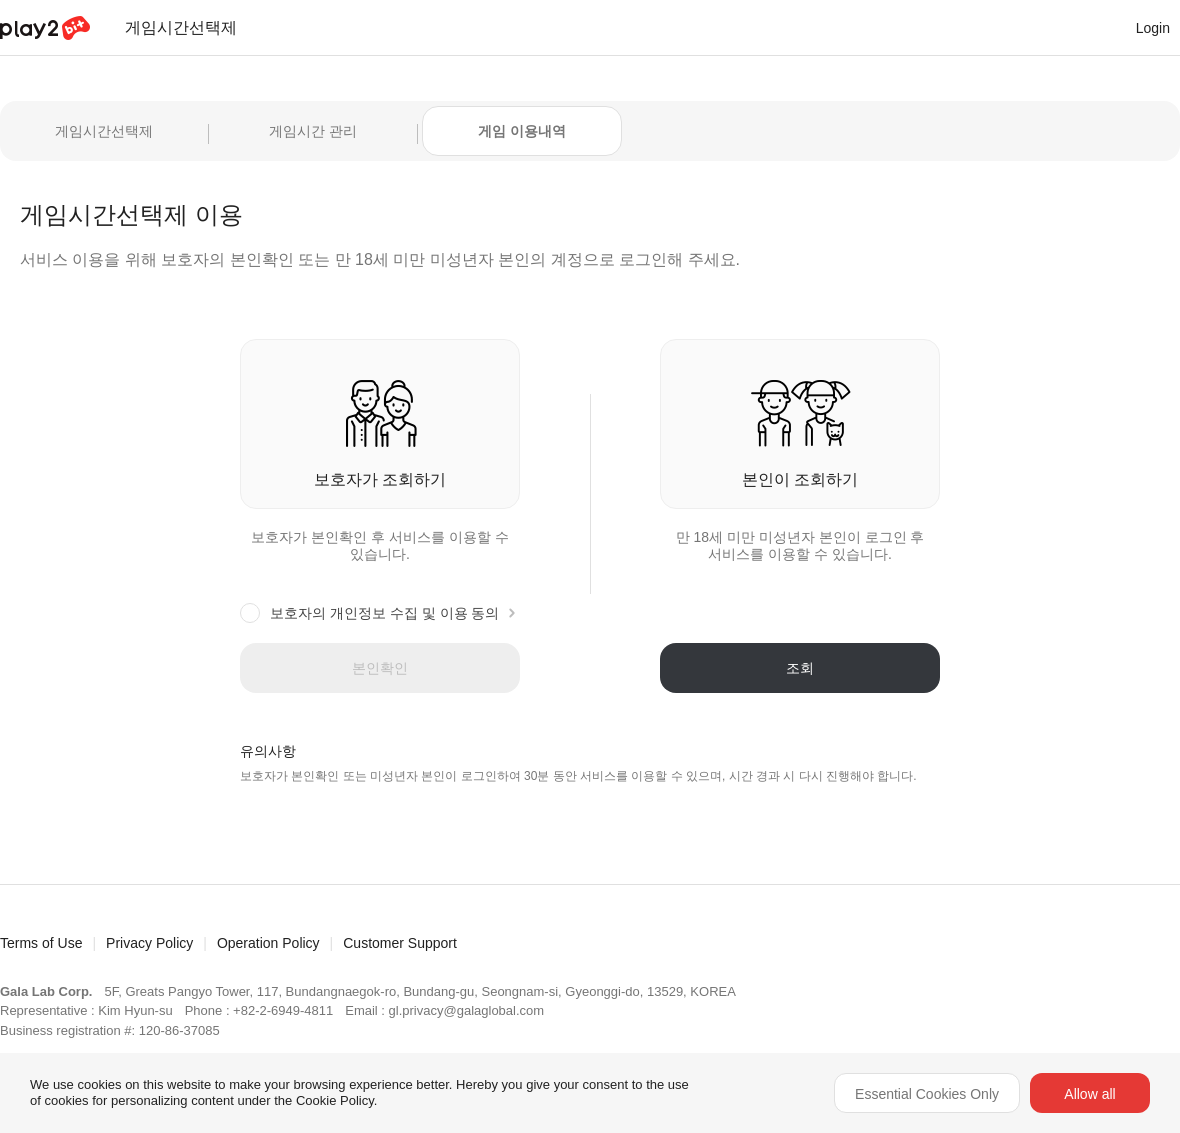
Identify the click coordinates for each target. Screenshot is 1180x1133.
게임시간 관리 (313, 131)
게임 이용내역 (522, 131)
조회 (800, 668)
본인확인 (380, 668)
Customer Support (400, 943)
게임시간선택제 (104, 131)
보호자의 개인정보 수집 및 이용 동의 (384, 613)
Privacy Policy (149, 943)
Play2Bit (45, 28)
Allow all (1089, 1094)
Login (1153, 28)
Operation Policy (268, 943)
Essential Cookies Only (927, 1094)
